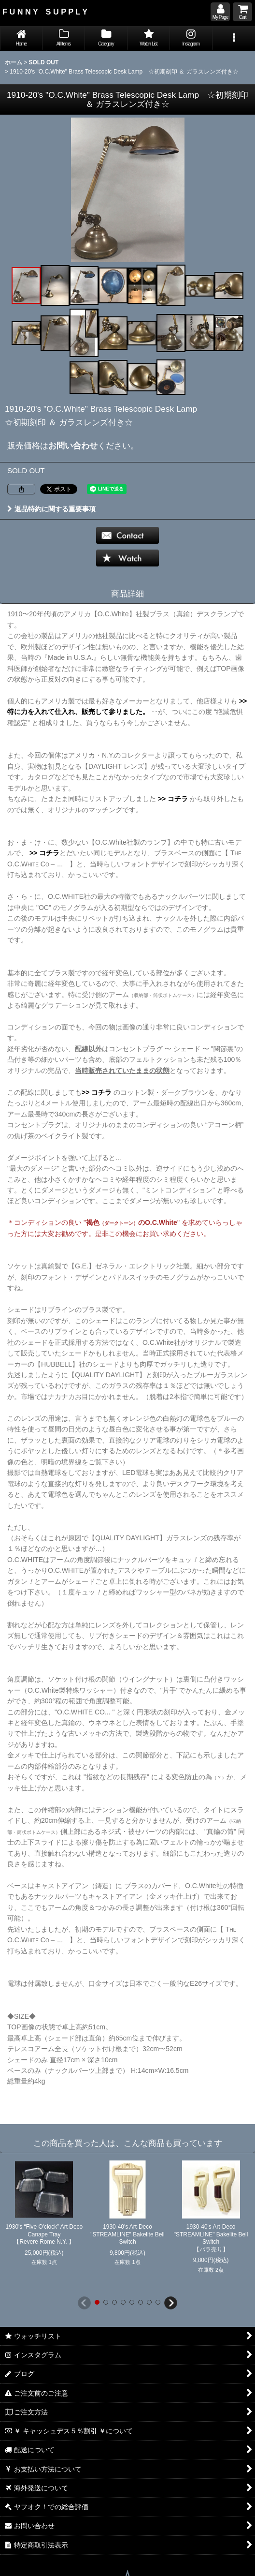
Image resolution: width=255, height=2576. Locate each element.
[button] (233, 38)
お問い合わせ (73, 445)
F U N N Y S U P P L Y (44, 11)
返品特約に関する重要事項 (51, 509)
